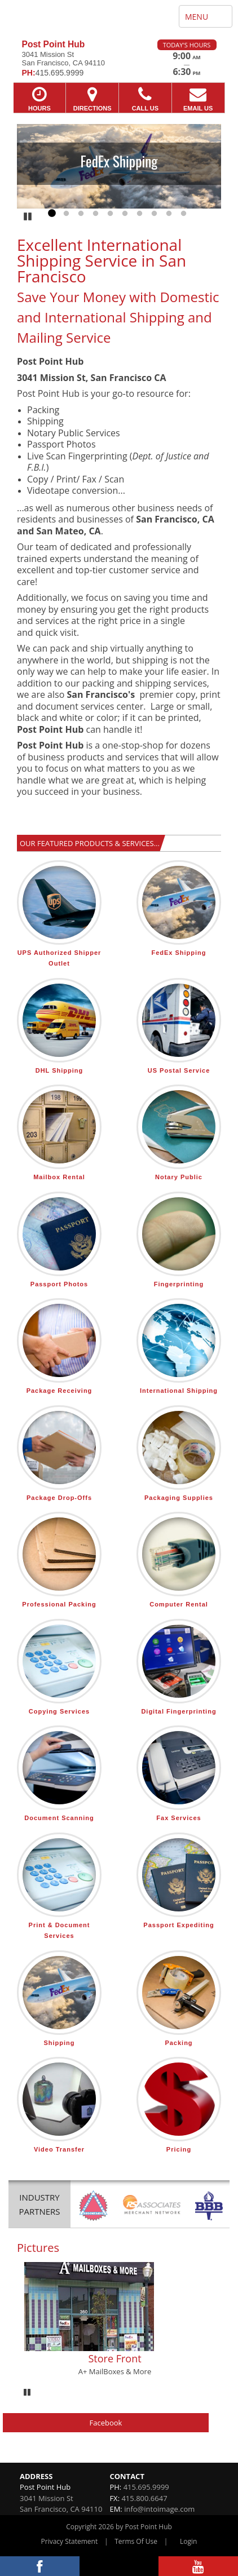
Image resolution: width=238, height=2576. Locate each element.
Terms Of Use (135, 2541)
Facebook (106, 2423)
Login (188, 2541)
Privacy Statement (69, 2541)
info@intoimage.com (159, 2509)
